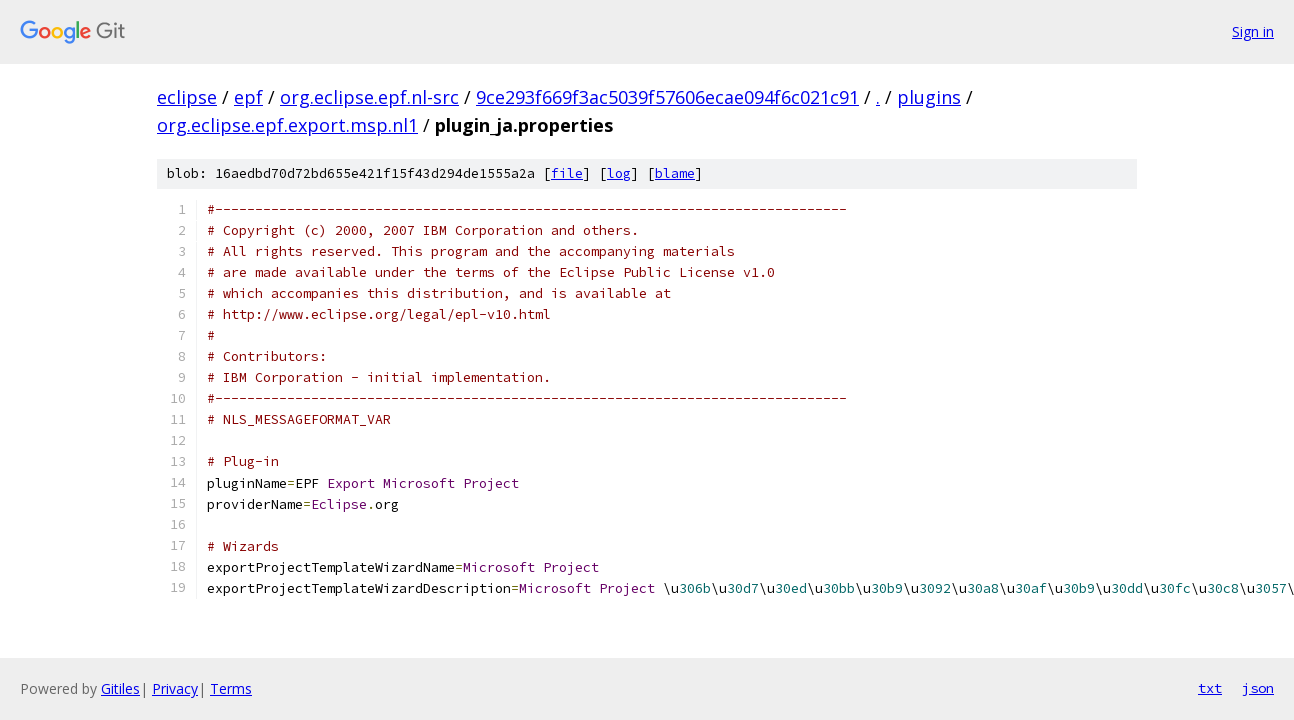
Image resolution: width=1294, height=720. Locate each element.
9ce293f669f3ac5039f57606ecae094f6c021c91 (667, 97)
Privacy (175, 688)
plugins (929, 97)
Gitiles (120, 688)
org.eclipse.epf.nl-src (369, 97)
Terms (231, 688)
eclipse (187, 97)
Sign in (1253, 31)
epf (248, 97)
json (1258, 688)
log (619, 173)
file (567, 173)
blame (675, 173)
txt (1210, 688)
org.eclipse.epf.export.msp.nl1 (287, 125)
